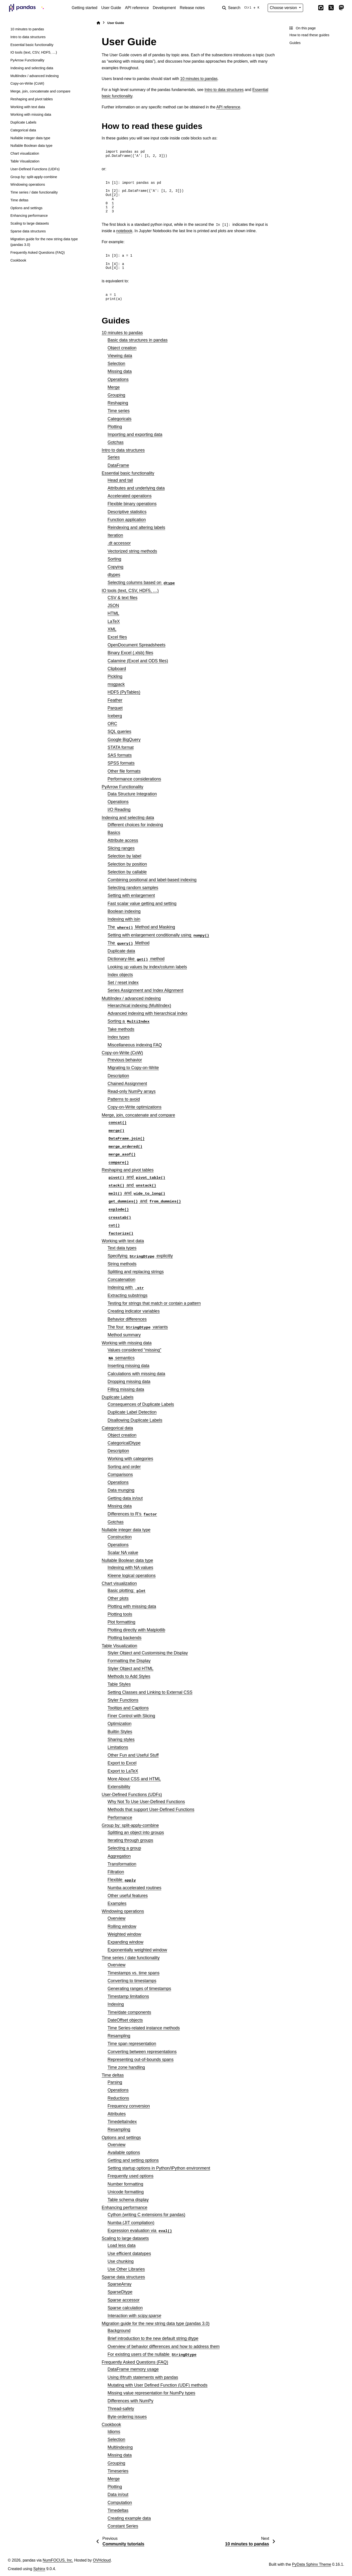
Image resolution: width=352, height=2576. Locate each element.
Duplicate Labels (23, 122)
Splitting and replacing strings (136, 1271)
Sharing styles (121, 1739)
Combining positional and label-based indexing (152, 879)
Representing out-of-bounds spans (141, 2059)
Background (119, 2330)
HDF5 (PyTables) (124, 692)
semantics (121, 1357)
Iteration (115, 535)
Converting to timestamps (132, 1980)
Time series (119, 410)
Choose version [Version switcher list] (284, 8)
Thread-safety (121, 2408)
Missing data (120, 371)
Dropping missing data (129, 1381)
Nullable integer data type (30, 138)
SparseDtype (120, 2292)
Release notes (192, 8)
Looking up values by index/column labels (147, 966)
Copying (115, 566)
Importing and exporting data (135, 434)
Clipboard (117, 668)
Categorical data (23, 130)
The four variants (138, 1327)
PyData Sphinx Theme (311, 2564)
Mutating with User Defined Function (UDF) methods (158, 2385)
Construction (120, 1536)
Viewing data (120, 355)
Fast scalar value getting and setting (142, 903)
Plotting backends (125, 1637)
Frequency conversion (129, 2106)
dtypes (114, 574)
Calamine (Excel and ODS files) (138, 660)
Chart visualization (24, 153)
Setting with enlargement (131, 895)
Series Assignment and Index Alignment (145, 990)
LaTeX (114, 621)
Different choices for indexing (135, 824)
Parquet (115, 708)
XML (112, 629)
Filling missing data (126, 1389)
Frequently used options (131, 2176)
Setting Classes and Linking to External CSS (150, 1692)
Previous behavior (125, 1059)
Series (114, 457)
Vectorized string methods (132, 551)
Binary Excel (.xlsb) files (130, 652)
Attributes (117, 2113)
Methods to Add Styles (129, 1676)
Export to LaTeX (123, 1771)
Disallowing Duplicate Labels (135, 1420)
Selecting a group (124, 1848)
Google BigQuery (124, 739)
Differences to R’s (133, 1513)
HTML (113, 613)
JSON (113, 605)
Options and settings (26, 208)
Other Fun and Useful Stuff (133, 1755)
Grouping (116, 395)
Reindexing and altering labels (136, 527)
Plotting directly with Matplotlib (136, 1629)
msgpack (116, 684)
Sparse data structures (28, 231)
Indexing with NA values (130, 1567)
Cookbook (18, 260)
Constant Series (123, 2526)
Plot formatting (121, 1622)
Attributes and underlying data (136, 488)
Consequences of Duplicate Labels (141, 1404)
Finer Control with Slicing (131, 1715)
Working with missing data (30, 114)
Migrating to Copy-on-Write (133, 1067)
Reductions (118, 2098)
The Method (128, 942)
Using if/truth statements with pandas (143, 2377)
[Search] (241, 8)
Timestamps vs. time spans (133, 1972)
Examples (117, 1903)
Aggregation (119, 1856)
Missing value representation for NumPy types (151, 2393)
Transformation (122, 1864)
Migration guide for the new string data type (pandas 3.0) (44, 242)
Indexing (116, 2004)
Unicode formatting (126, 2191)
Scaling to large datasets (29, 223)
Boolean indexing (124, 911)
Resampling (119, 2035)
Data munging (121, 1490)
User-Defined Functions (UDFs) (35, 169)
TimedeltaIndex (122, 2121)
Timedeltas (118, 2510)
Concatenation (121, 1279)
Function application (127, 519)
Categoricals (120, 418)
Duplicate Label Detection (132, 1412)
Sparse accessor (124, 2300)
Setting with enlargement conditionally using (159, 935)
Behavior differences (127, 1319)
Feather (115, 700)
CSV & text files (122, 597)
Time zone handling (126, 2067)
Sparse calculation (125, 2307)
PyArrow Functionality (27, 60)
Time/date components (129, 2012)
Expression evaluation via (140, 2230)
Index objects (120, 974)
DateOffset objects (125, 2020)
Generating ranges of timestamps (139, 1988)
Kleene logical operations (132, 1575)
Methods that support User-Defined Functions (151, 1809)
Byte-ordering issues (127, 2416)
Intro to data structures (27, 37)
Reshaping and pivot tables (31, 99)
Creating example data (129, 2518)
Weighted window (124, 1934)
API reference (137, 8)
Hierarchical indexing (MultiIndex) (139, 1005)
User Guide (111, 8)
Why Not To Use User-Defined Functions (146, 1801)
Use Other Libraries (126, 2269)
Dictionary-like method (136, 958)
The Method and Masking (141, 927)
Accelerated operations (130, 495)
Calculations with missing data (136, 1373)
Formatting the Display (129, 1660)
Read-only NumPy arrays (132, 1091)
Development (164, 8)
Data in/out (118, 2494)
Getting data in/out (125, 1498)
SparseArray (120, 2284)
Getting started (84, 8)
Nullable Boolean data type (31, 146)
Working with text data (27, 107)
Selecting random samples (133, 887)
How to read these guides (309, 35)
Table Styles (119, 1684)
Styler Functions (123, 1700)
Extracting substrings (127, 1295)
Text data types (122, 1248)
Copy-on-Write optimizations (135, 1107)
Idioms (114, 2431)
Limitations (118, 1747)
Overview (116, 1918)
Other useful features (128, 1895)
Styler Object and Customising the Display (148, 1652)
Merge (114, 387)
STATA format (121, 747)
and (137, 1177)
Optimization (120, 1723)
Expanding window (125, 1942)
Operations (118, 379)
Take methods (121, 1029)
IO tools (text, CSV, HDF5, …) (33, 52)
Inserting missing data (128, 1365)
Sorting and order (124, 1466)
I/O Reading (119, 809)
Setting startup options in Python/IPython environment (159, 2168)
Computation (120, 2502)
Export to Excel (122, 1763)
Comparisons (120, 1474)
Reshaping (118, 403)
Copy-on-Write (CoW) (27, 83)
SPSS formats (121, 763)
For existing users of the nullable (153, 2354)
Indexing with (126, 1287)
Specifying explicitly (140, 1255)
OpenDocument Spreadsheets (136, 644)
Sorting (114, 559)
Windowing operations (27, 184)
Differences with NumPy (130, 2400)
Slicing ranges (121, 848)
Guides (295, 43)
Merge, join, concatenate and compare (40, 91)
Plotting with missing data (132, 1606)
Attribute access (123, 840)
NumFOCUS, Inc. (58, 2560)
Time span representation (132, 2043)
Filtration (116, 1871)
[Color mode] (310, 8)
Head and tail (120, 480)
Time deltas (19, 200)
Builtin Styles (120, 1731)
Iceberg (115, 715)
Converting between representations (142, 2051)
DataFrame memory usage (133, 2369)
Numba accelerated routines (134, 1887)
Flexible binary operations (132, 503)
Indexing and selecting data (31, 68)
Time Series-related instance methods (144, 2028)
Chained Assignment (127, 1083)
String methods (122, 1263)
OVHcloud (102, 2560)
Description (118, 1075)
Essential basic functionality (31, 45)
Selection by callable (127, 872)
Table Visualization (24, 161)
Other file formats (124, 771)
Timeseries (118, 2471)
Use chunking (121, 2261)
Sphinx (39, 2569)
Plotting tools (120, 1614)
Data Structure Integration (132, 793)
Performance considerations (134, 779)
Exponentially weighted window (137, 1949)
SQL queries (119, 731)
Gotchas (116, 442)
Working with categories (130, 1458)
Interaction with (134, 2315)
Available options (124, 2152)
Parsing (115, 2082)
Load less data (121, 2245)
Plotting (115, 426)
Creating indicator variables (134, 1311)
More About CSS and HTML (134, 1778)
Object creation (122, 347)
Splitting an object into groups (136, 1832)
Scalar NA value (123, 1552)
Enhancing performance (29, 216)
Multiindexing (120, 2447)
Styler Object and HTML (131, 1668)
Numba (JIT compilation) (131, 2222)
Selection (116, 363)
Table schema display (128, 2199)
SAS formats (120, 755)
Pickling (115, 676)
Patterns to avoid (124, 1099)
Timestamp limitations (128, 1996)
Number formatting (125, 2184)
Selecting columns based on (142, 582)
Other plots (118, 1598)
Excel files (117, 637)
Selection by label (124, 856)
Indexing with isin (124, 919)
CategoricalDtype (124, 1443)
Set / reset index (123, 982)
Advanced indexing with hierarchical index (147, 1013)
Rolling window (122, 1926)
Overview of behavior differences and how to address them (164, 2346)
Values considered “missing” (134, 1350)
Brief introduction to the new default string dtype (153, 2338)
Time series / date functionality (34, 192)
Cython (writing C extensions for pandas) (146, 2214)
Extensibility (119, 1786)
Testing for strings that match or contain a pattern (154, 1303)
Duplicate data (121, 951)
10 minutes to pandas (27, 29)
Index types (119, 1037)
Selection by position (127, 864)
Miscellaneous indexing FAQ (135, 1044)
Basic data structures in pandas (137, 340)
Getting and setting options (133, 2160)
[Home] (98, 22)
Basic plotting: (127, 1590)
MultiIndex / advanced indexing (34, 76)
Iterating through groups (130, 1840)
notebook (124, 231)
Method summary (124, 1334)
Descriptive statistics (127, 511)
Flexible (122, 1879)
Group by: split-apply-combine (33, 177)
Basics (114, 832)
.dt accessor (119, 543)
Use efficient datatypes (129, 2253)
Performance (120, 1817)
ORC (112, 723)
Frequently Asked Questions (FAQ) (37, 252)
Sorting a (129, 1021)
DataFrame (118, 465)
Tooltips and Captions (128, 1708)
